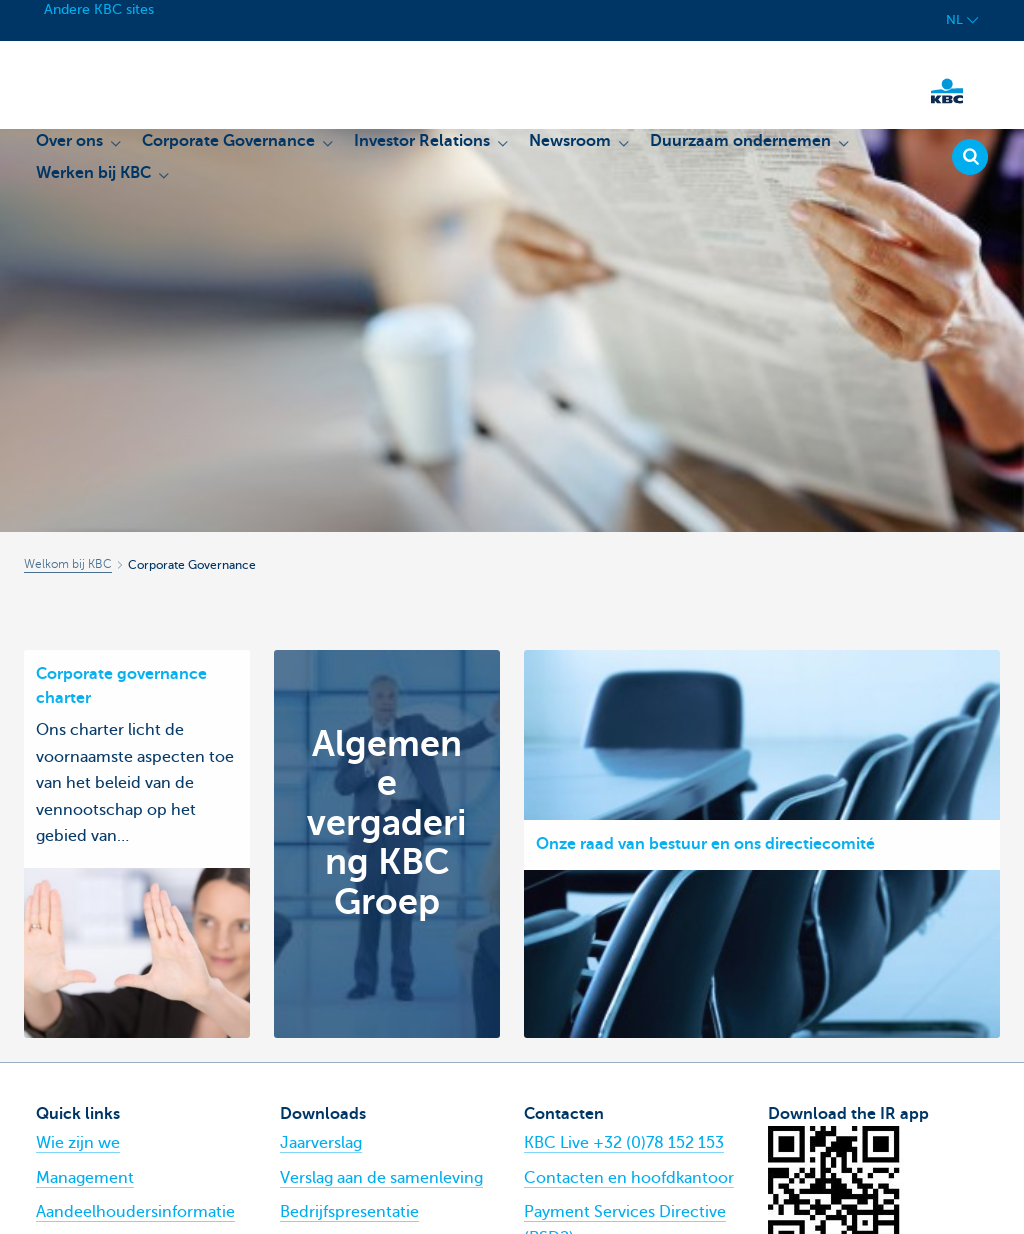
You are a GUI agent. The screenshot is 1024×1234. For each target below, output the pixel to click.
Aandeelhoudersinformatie (135, 1212)
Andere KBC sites (99, 9)
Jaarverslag (321, 1143)
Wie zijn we (78, 1143)
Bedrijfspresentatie (349, 1212)
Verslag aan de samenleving (381, 1178)
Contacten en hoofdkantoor (629, 1178)
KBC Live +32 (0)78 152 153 (624, 1143)
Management (85, 1178)
